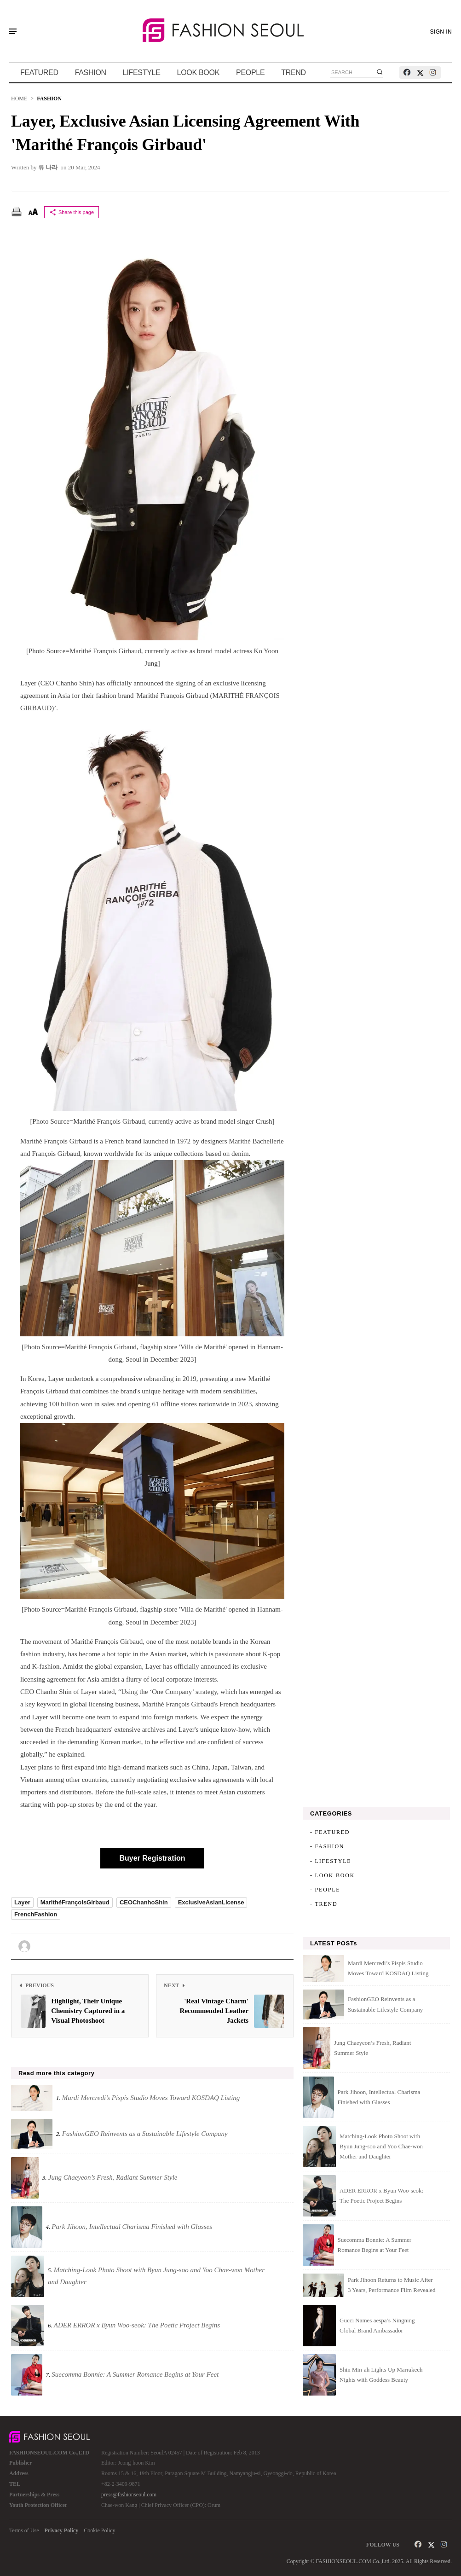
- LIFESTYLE (330, 1861)
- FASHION (327, 1846)
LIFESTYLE (142, 72)
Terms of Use (24, 2530)
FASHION (90, 72)
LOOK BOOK (198, 72)
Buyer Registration (152, 1858)
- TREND (323, 1904)
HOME (19, 98)
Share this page (71, 212)
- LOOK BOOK (332, 1875)
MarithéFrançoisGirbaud (74, 1902)
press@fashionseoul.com (128, 2494)
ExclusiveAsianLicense (211, 1902)
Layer (22, 1902)
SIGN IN (441, 32)
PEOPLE (250, 72)
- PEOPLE (325, 1889)
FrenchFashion (35, 1914)
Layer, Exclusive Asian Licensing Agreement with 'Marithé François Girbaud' (185, 132)
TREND (293, 72)
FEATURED (39, 72)
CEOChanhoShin (144, 1902)
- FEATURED (330, 1832)
